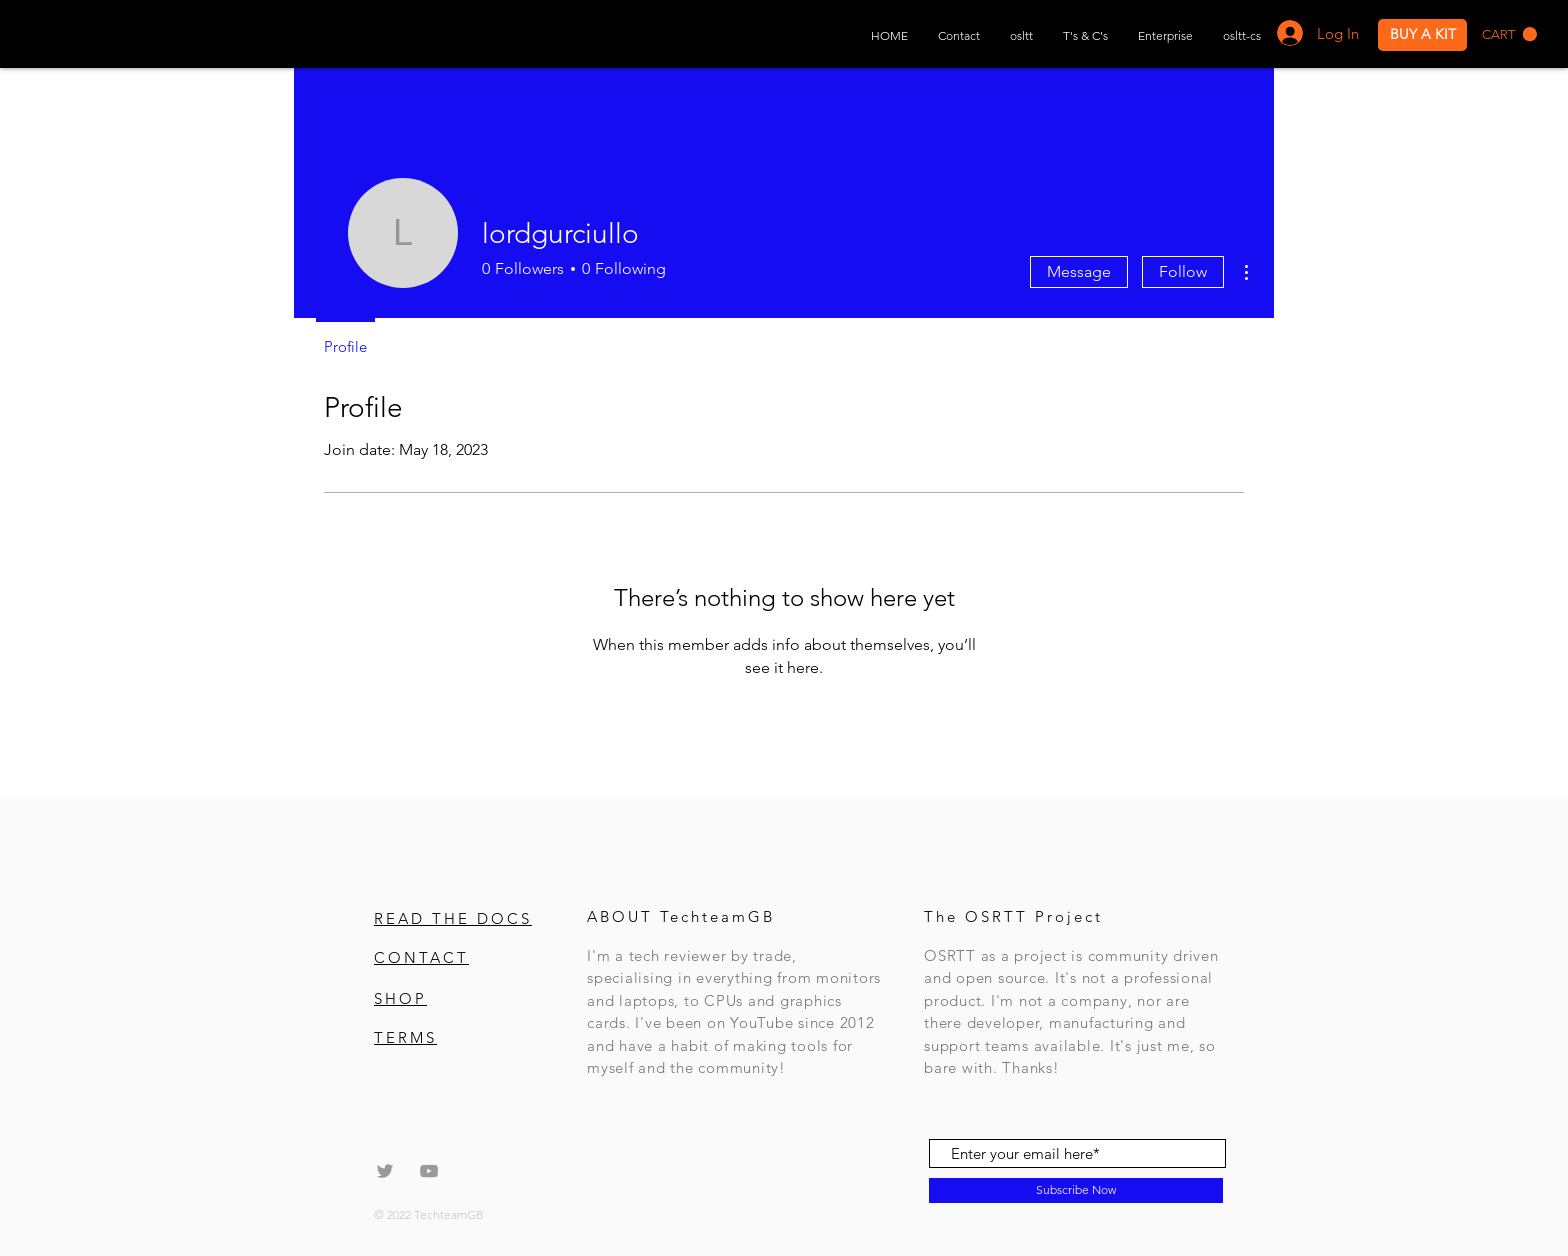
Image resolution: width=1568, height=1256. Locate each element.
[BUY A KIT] (1422, 35)
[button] (1509, 34)
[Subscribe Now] (1076, 1190)
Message (1079, 271)
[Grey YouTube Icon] (429, 1171)
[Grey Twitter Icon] (385, 1171)
